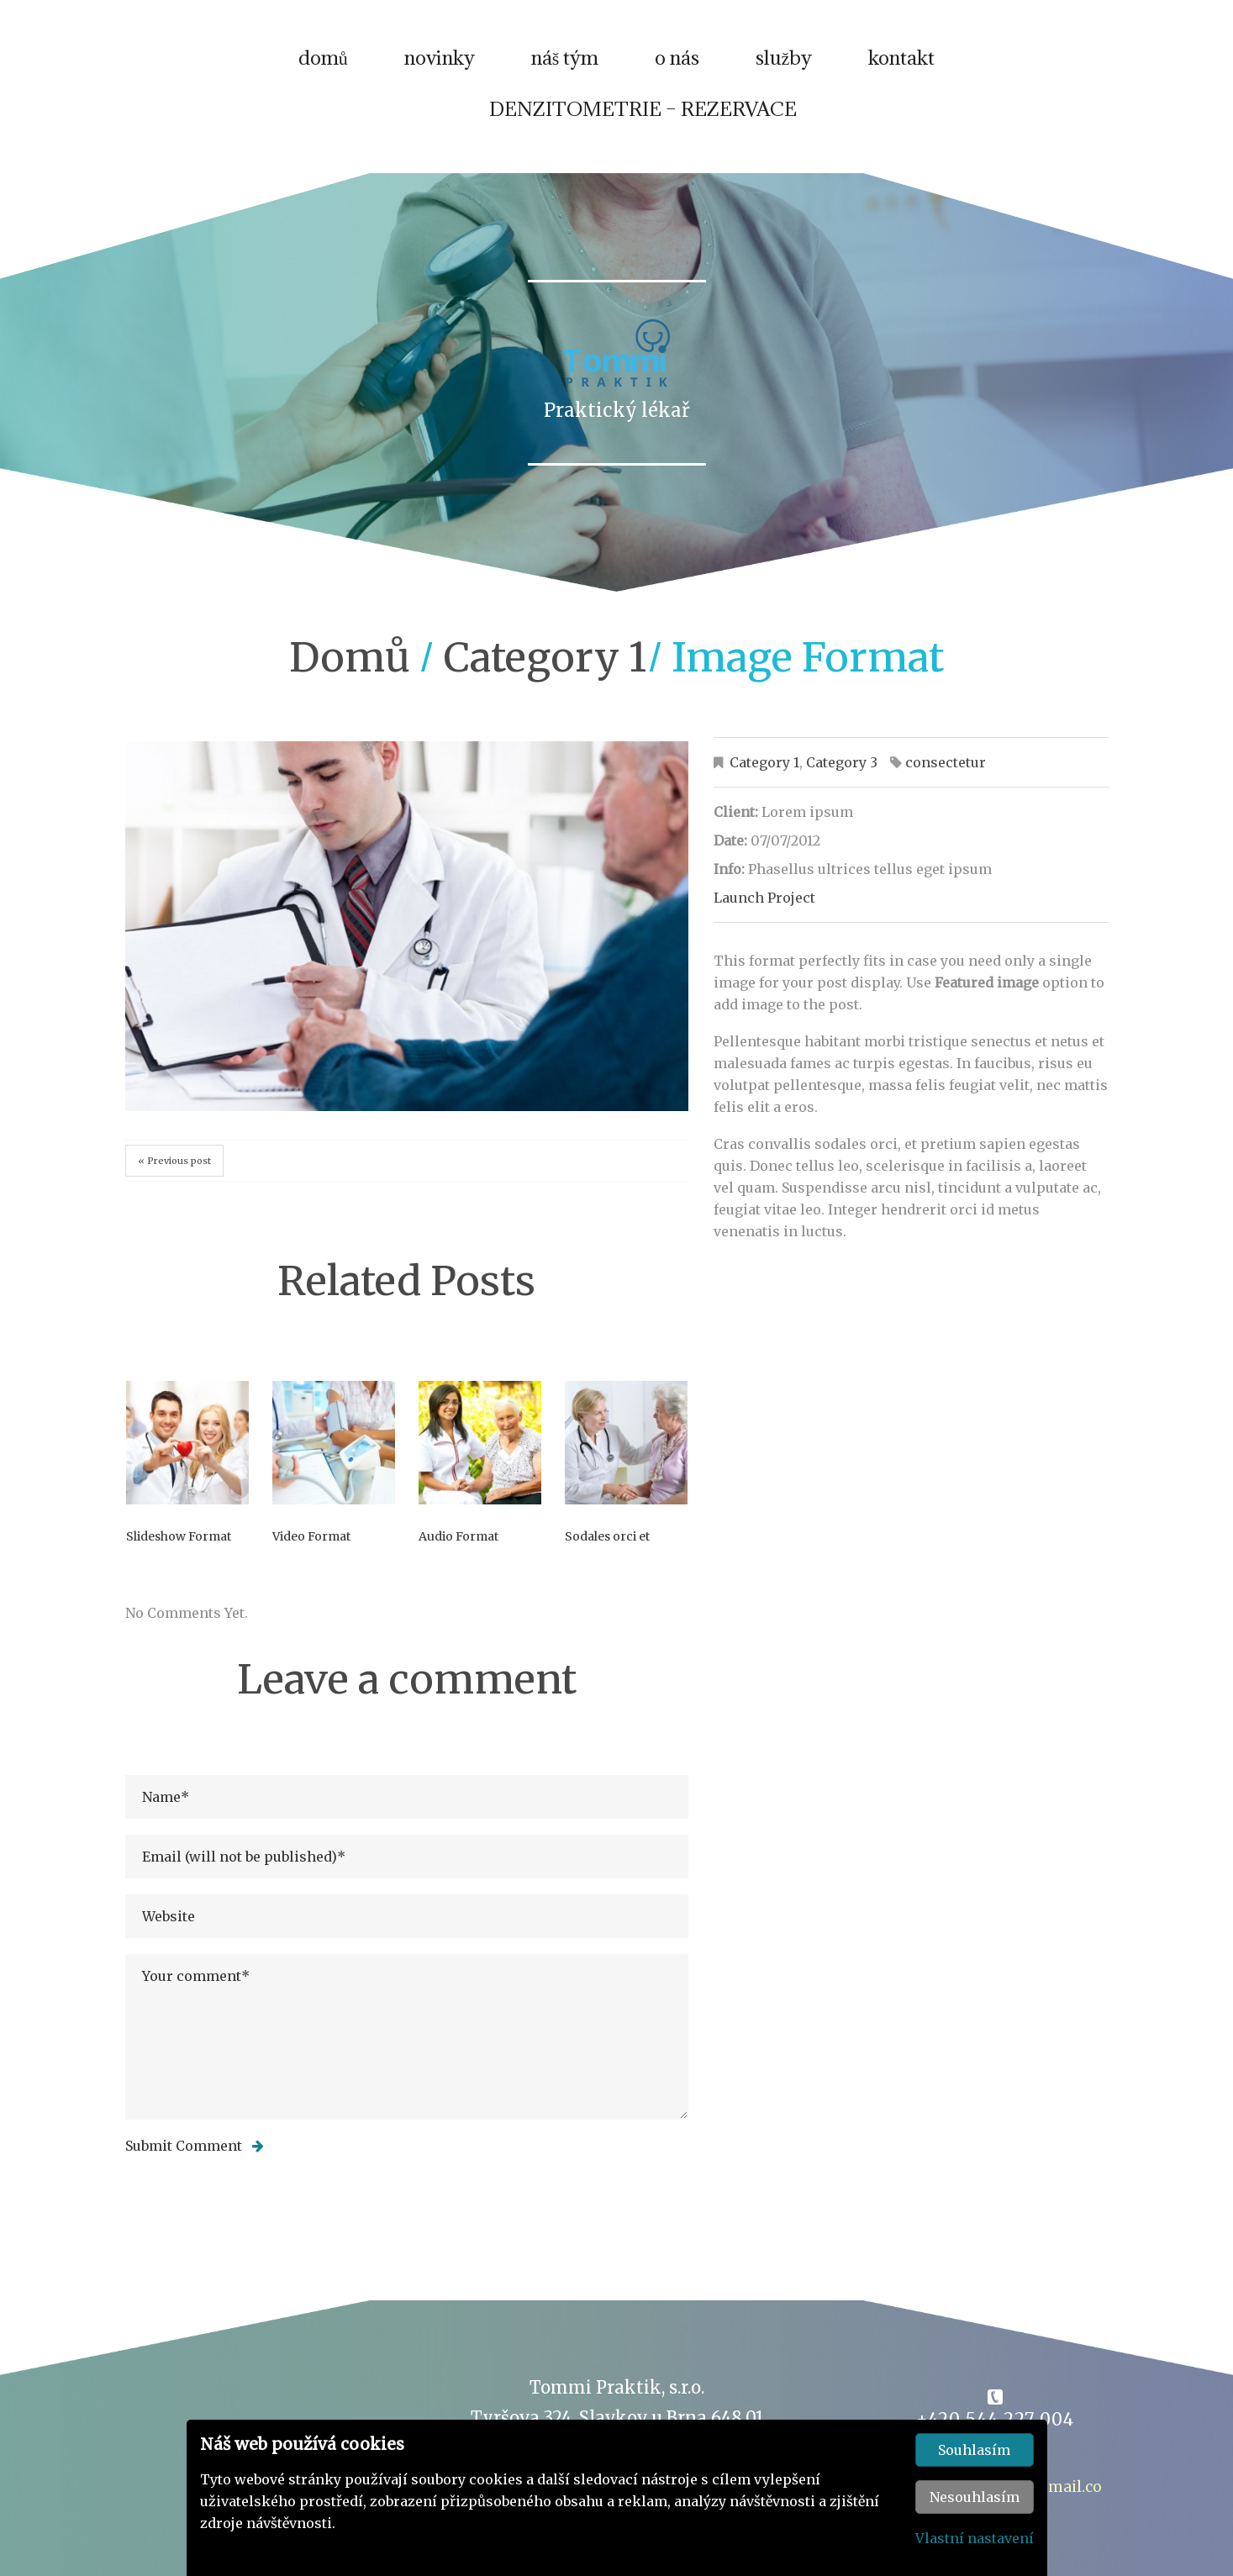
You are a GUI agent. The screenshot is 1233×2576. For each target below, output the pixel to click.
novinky (439, 66)
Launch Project (764, 907)
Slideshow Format (178, 1546)
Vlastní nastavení (974, 2538)
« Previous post (174, 1171)
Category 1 (545, 667)
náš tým (565, 66)
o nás (677, 66)
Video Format (311, 1546)
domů (323, 66)
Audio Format (458, 1546)
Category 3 (841, 772)
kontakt (901, 66)
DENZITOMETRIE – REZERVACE (643, 117)
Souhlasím (974, 2450)
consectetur (945, 772)
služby (784, 66)
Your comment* (406, 2047)
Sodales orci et (607, 1546)
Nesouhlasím (975, 2497)
